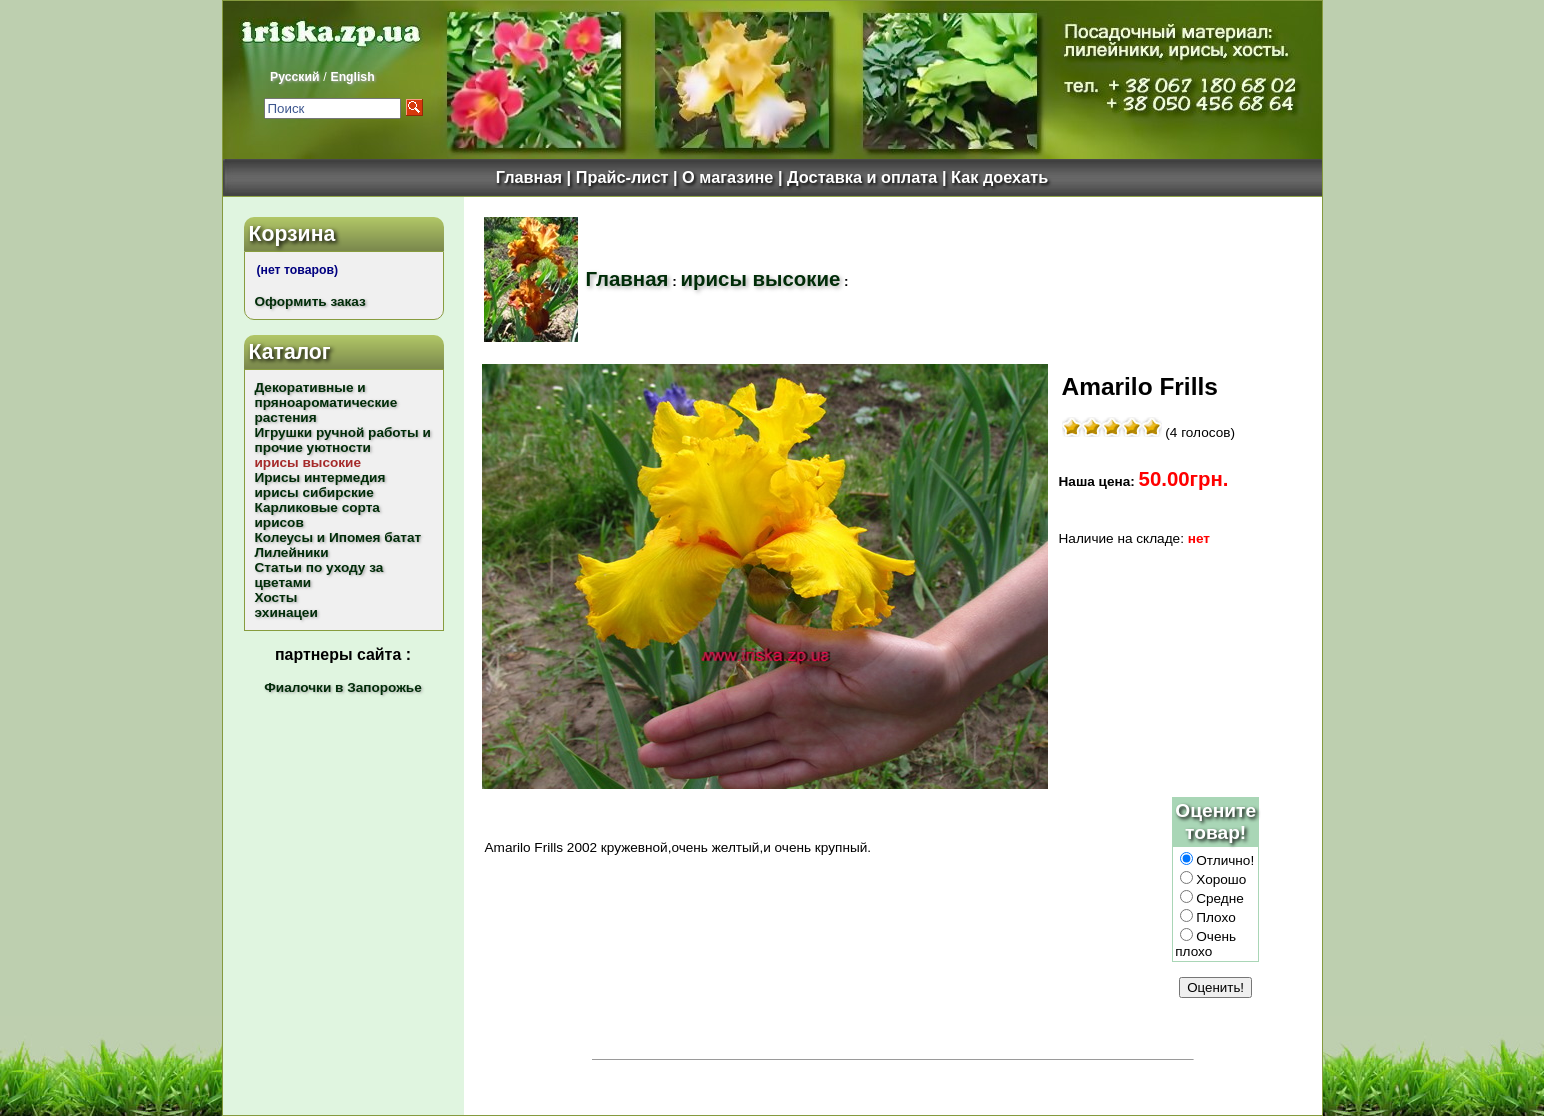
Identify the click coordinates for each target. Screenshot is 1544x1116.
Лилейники (292, 552)
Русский (294, 77)
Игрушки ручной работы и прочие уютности (343, 440)
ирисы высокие (761, 279)
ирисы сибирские (314, 492)
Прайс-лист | (629, 177)
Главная (627, 279)
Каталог (290, 351)
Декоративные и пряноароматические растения (326, 402)
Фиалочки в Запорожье (342, 687)
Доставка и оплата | (869, 177)
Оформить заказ (310, 301)
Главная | (536, 177)
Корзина (292, 233)
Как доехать (999, 177)
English (352, 77)
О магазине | (734, 177)
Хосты (276, 597)
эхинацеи (286, 612)
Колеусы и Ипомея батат (338, 537)
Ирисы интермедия (320, 477)
